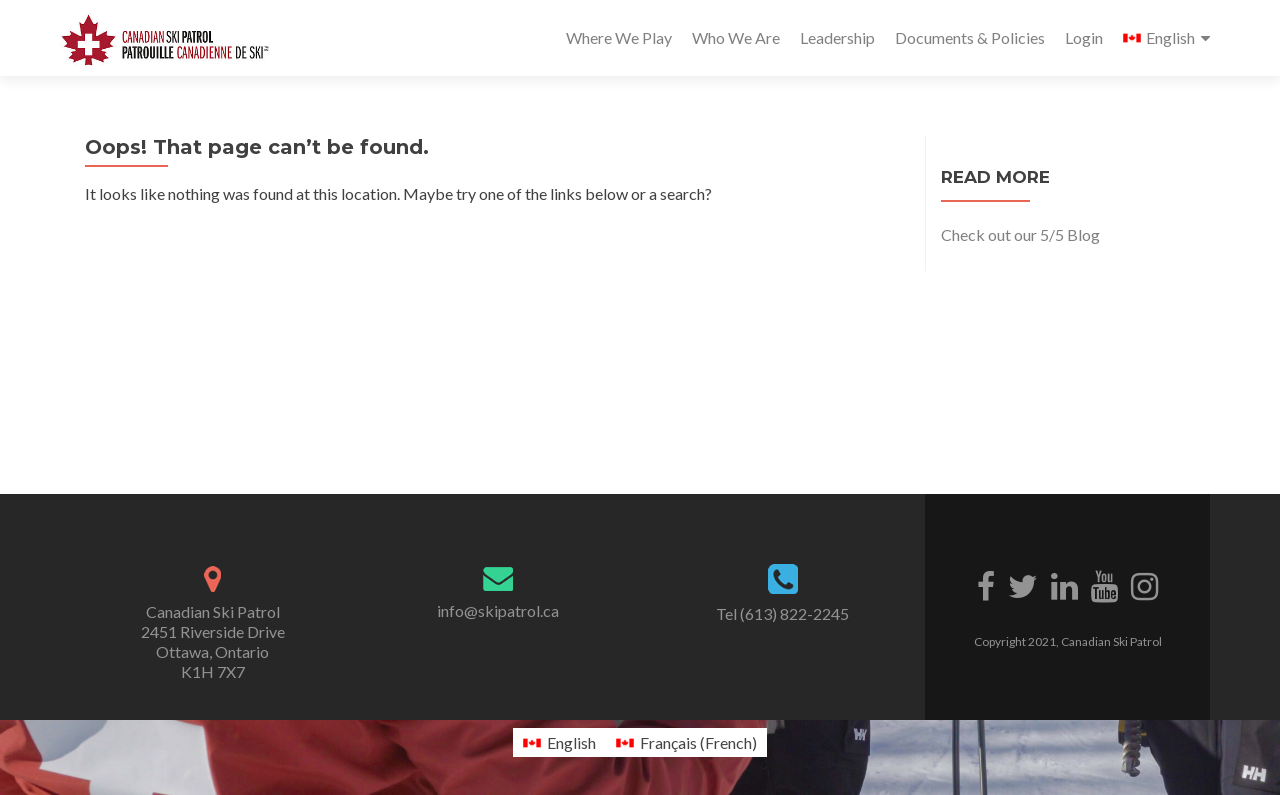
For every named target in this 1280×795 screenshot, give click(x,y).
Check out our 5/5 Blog (1020, 234)
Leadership (837, 37)
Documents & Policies (970, 37)
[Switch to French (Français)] (686, 742)
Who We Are (736, 37)
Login (1084, 37)
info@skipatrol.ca (498, 610)
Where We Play (619, 37)
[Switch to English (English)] (559, 742)
